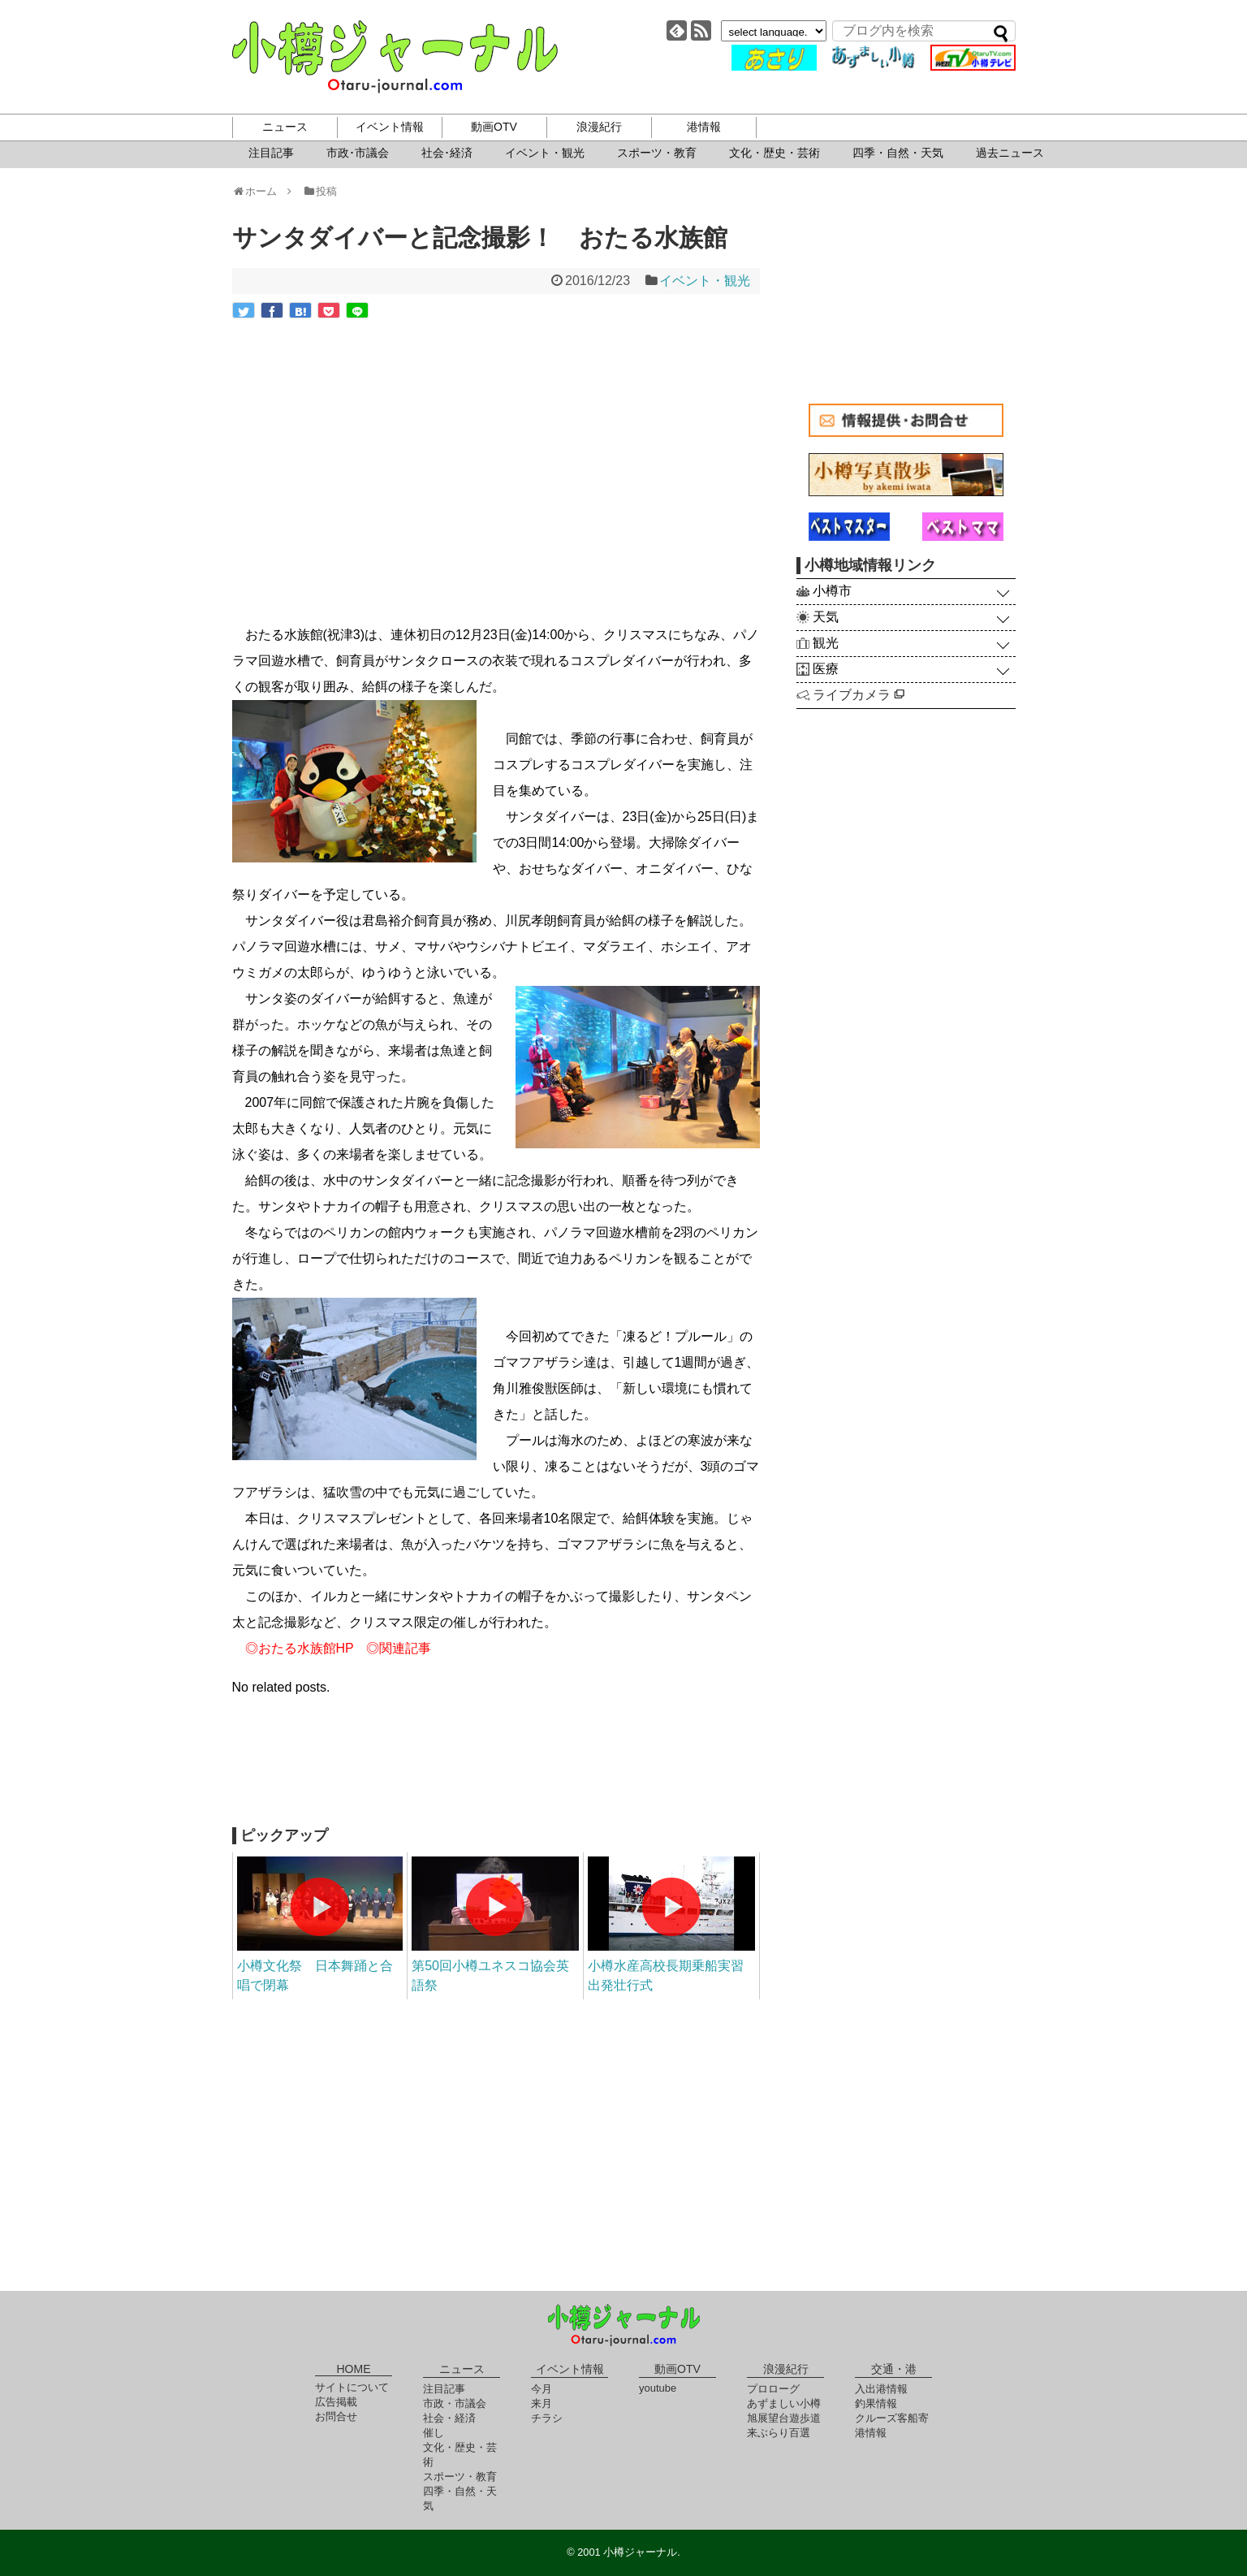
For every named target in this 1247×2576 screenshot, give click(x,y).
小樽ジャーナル (395, 56)
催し (433, 2433)
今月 (541, 2389)
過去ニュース (1010, 152)
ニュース (285, 126)
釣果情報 (876, 2403)
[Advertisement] (496, 1770)
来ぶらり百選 (778, 2433)
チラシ (547, 2418)
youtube (657, 2388)
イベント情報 (390, 126)
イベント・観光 (545, 152)
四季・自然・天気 (897, 152)
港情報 (704, 126)
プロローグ (773, 2389)
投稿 (319, 191)
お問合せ (336, 2416)
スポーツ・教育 (657, 152)
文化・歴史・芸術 (774, 152)
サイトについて (352, 2387)
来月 (541, 2403)
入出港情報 (881, 2389)
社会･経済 (446, 152)
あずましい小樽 (784, 2403)
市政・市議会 (454, 2403)
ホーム (260, 191)
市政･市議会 (357, 152)
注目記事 (271, 152)
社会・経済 (449, 2418)
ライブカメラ (858, 695)
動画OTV (494, 126)
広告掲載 (336, 2402)
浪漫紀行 (599, 126)
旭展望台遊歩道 (784, 2418)
